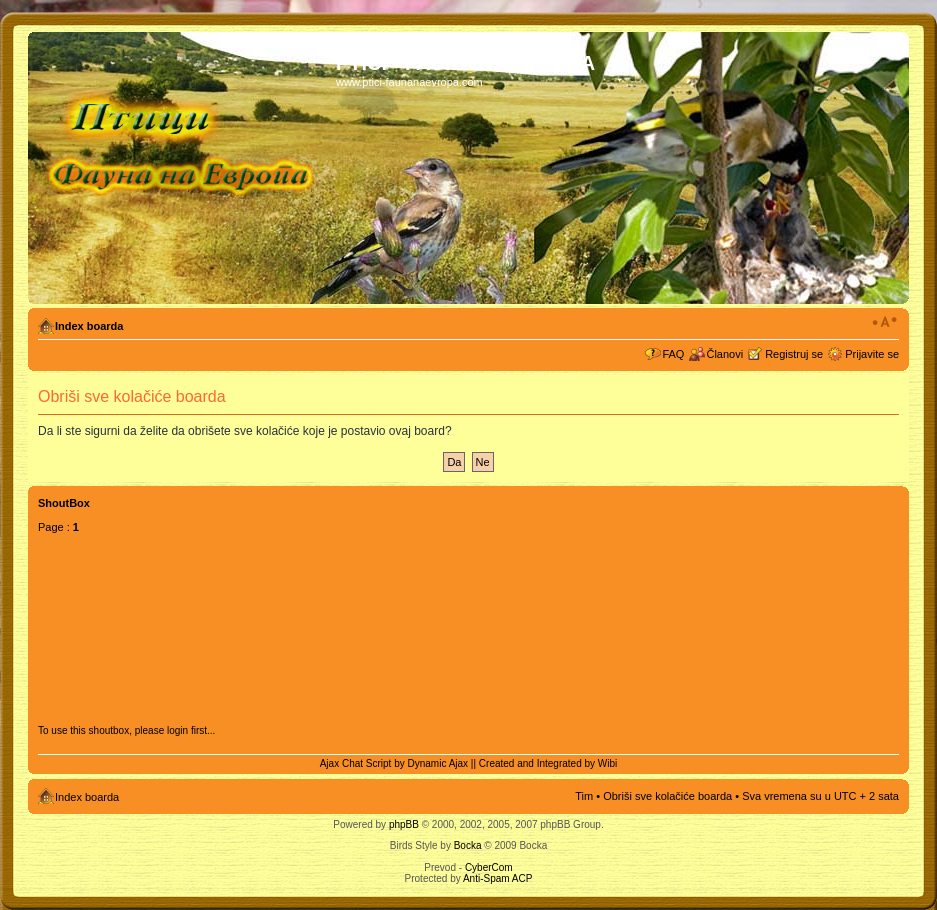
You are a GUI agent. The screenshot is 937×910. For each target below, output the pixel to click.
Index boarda (89, 326)
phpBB (404, 824)
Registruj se (794, 354)
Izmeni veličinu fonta (884, 322)
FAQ (673, 354)
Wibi (607, 763)
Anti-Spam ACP (497, 878)
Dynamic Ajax (438, 763)
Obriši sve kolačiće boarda (667, 796)
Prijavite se (872, 354)
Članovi (724, 354)
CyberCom (489, 867)
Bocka (468, 845)
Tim (584, 796)
